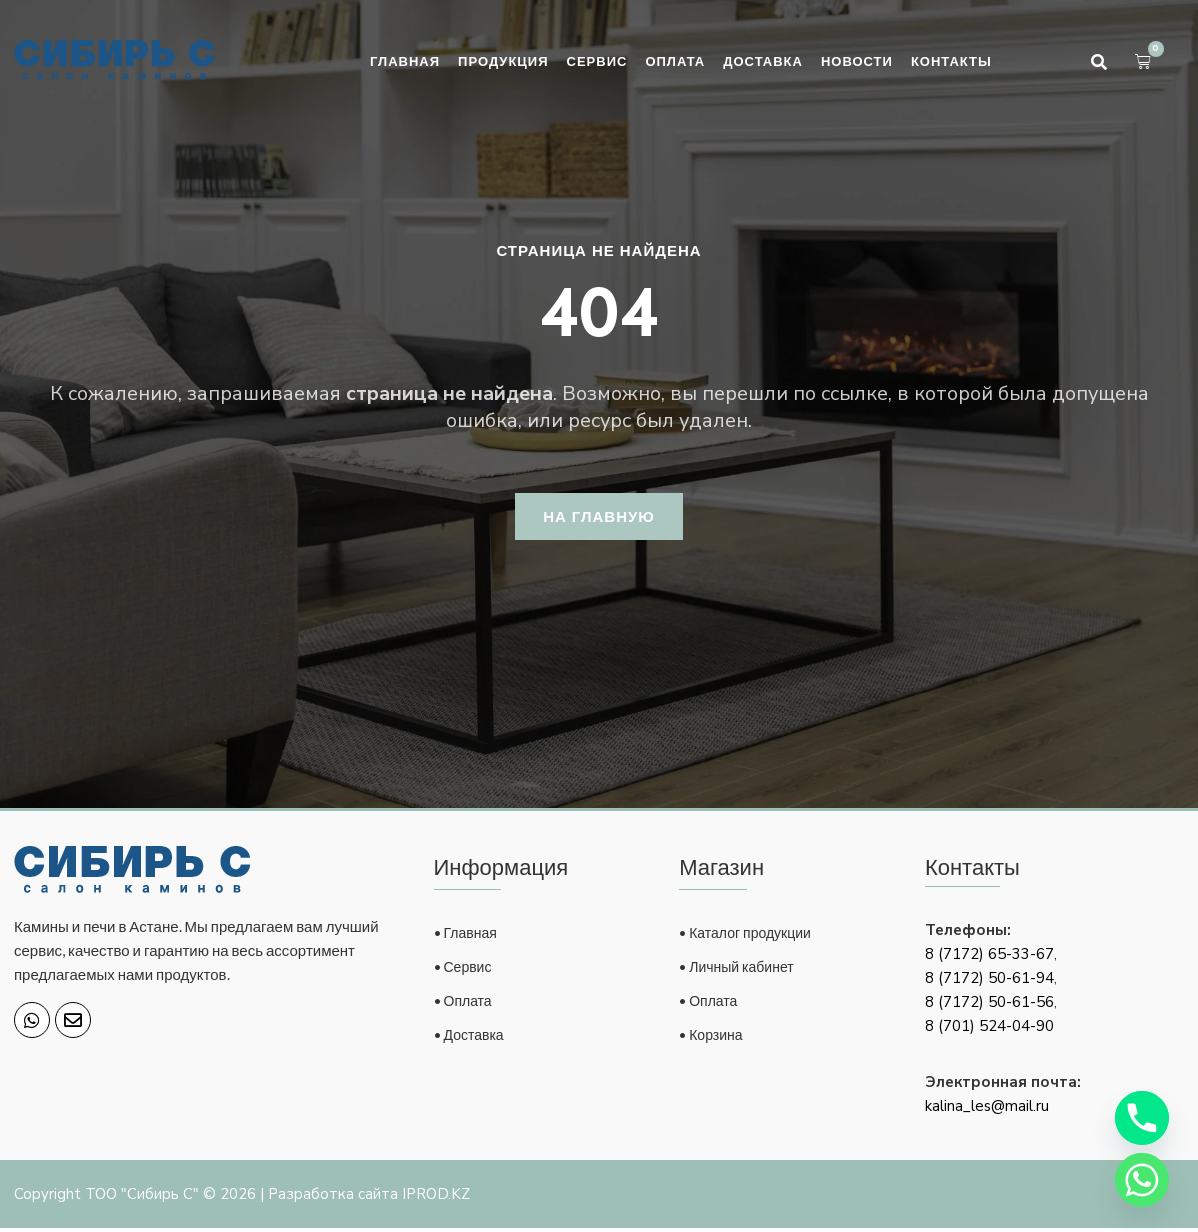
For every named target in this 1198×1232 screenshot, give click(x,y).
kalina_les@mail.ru (987, 1110)
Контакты (951, 61)
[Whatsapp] (1142, 1180)
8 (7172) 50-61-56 (989, 1006)
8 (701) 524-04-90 (989, 1030)
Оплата (675, 61)
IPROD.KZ (436, 1198)
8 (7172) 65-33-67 (989, 958)
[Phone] (1142, 1118)
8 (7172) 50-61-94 (989, 982)
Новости (857, 61)
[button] (1099, 62)
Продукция (503, 61)
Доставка (763, 61)
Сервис (597, 61)
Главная (405, 61)
